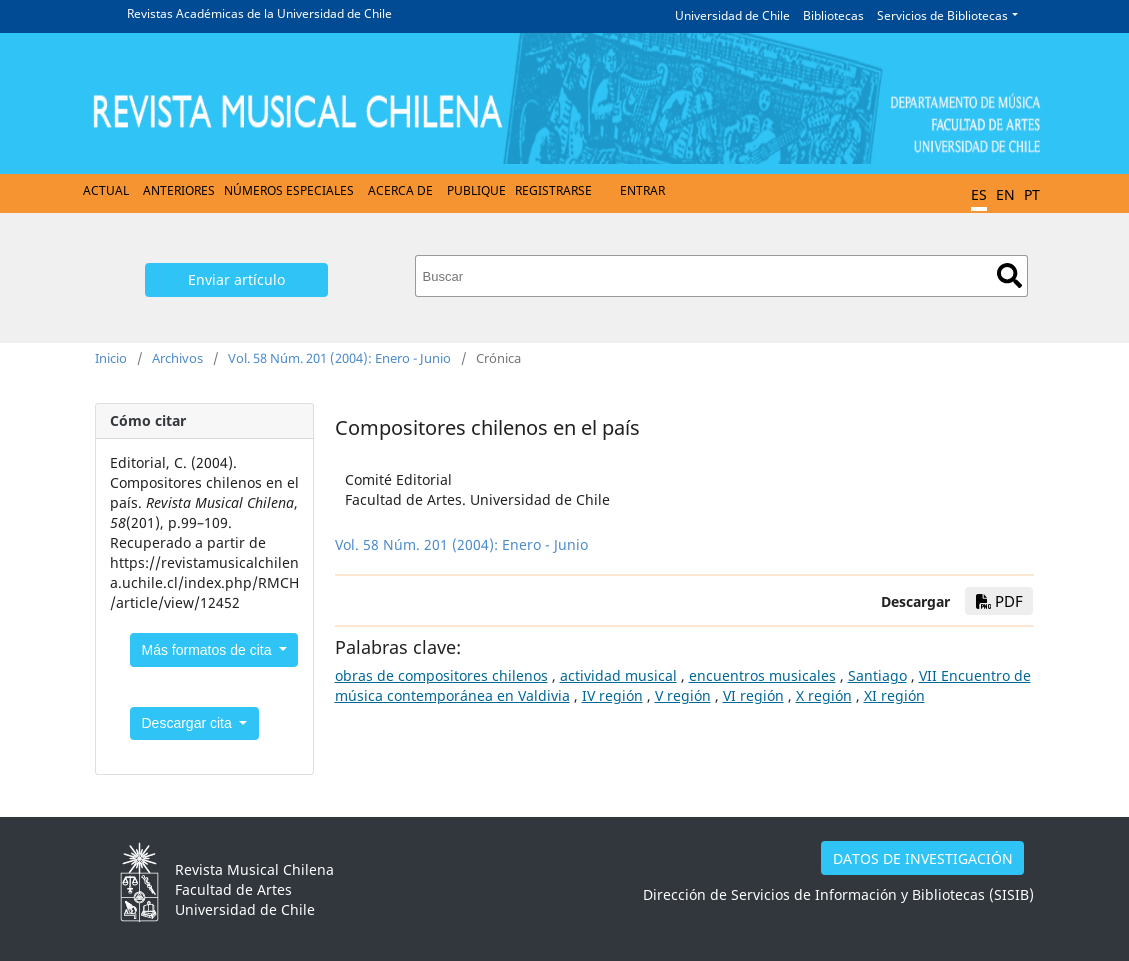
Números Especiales (289, 190)
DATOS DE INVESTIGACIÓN (923, 858)
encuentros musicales (762, 675)
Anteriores (179, 190)
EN (1005, 194)
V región (683, 695)
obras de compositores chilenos (441, 675)
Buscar (1009, 275)
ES (979, 194)
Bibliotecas (833, 15)
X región (824, 695)
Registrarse (553, 190)
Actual (106, 190)
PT (1032, 194)
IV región (612, 695)
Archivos (177, 358)
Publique (476, 190)
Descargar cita (189, 723)
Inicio (111, 358)
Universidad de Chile (732, 15)
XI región (894, 695)
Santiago (877, 675)
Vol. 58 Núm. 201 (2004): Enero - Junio (339, 358)
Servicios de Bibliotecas (942, 15)
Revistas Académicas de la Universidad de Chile (259, 13)
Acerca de (400, 190)
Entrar (642, 190)
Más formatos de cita (209, 650)
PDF (999, 601)
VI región (753, 695)
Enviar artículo (236, 279)
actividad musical (618, 675)
